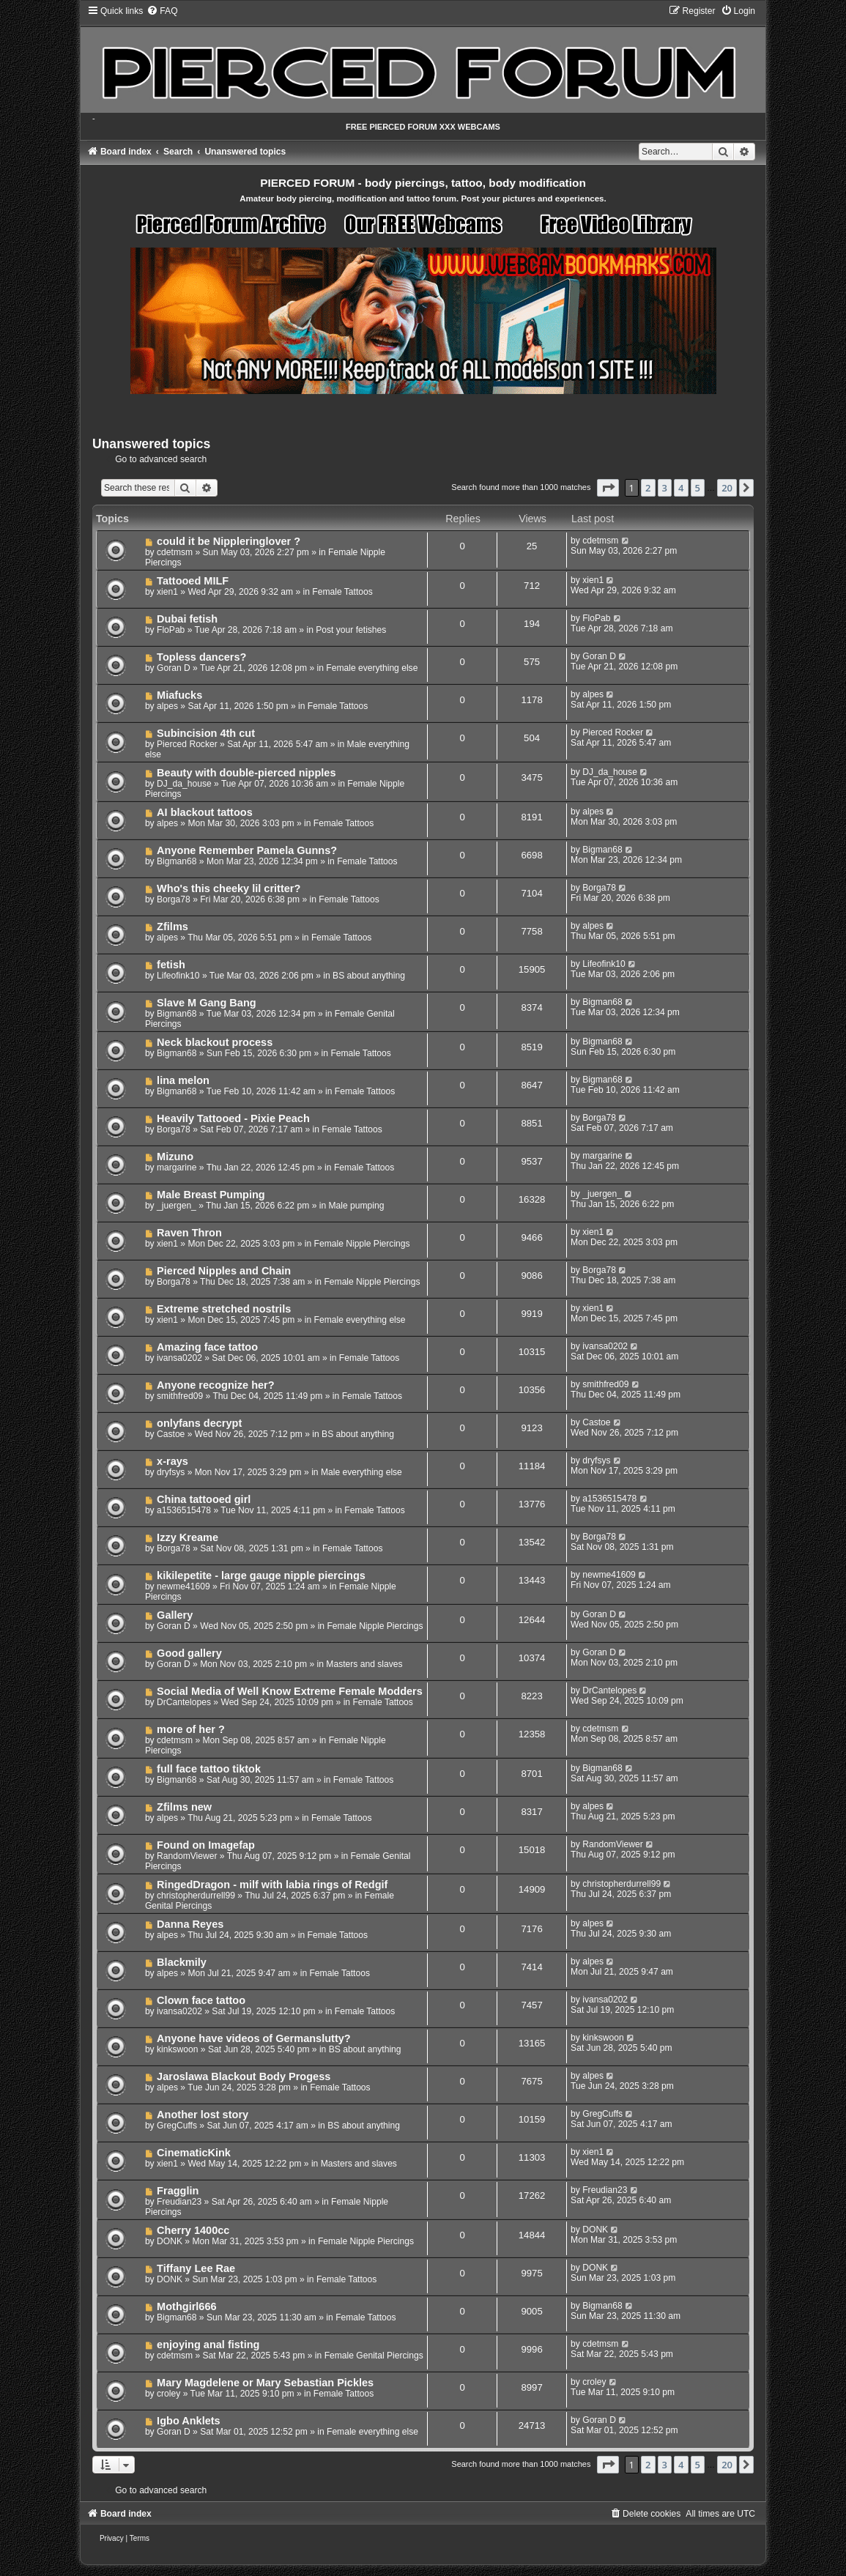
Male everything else (361, 1472)
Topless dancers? (201, 657)
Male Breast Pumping (211, 1194)
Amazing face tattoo (207, 1347)
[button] (608, 488)
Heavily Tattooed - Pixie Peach (233, 1118)
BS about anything (369, 975)
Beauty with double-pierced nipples (246, 773)
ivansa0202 (179, 1358)
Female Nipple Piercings (362, 1244)
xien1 (167, 592)
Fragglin (177, 2191)
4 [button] (680, 487)
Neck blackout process (214, 1042)
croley (168, 2393)
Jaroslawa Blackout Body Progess (243, 2076)
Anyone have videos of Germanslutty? (254, 2038)
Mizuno (175, 1156)
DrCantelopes (184, 1702)
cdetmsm (175, 552)
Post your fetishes (351, 630)
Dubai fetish (187, 619)
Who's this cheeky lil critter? (228, 888)
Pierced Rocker (187, 744)
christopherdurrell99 (196, 1895)
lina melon (183, 1080)
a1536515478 (184, 1510)
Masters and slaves (364, 1664)
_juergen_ (176, 1205)
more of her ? (191, 1729)
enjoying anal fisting (208, 2344)
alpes (167, 706)
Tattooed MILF (193, 581)
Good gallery (189, 1653)
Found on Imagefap (206, 1845)
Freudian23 (179, 2202)
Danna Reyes (190, 1924)
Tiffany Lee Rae (196, 2268)
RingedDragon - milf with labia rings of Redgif (272, 1884)
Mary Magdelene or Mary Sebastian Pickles (265, 2382)
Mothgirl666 (186, 2306)
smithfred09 (180, 1396)
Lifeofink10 (178, 975)
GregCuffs (177, 2125)
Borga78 (173, 899)
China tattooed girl (204, 1499)
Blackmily (182, 1962)
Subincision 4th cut (206, 733)
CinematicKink (194, 2153)
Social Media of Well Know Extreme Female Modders (290, 1691)
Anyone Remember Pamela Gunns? (247, 850)
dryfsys (171, 1472)
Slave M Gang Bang (206, 1003)
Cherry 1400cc (193, 2230)
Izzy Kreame (187, 1537)
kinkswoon (177, 2049)
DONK (169, 2241)
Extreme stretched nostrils (224, 1309)
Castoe (171, 1434)
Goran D (173, 668)
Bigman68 (176, 861)
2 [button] (647, 487)
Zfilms (172, 926)
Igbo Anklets (188, 2421)
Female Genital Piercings (373, 2355)
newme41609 (183, 1586)
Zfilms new (184, 1807)
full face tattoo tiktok (209, 1769)
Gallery (175, 1615)
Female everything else (372, 668)
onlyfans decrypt (199, 1423)
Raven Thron (189, 1233)
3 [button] (664, 487)
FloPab (171, 630)
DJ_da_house (184, 784)
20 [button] (726, 487)
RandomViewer (187, 1856)
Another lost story (202, 2114)
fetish (171, 964)
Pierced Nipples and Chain (224, 1271)
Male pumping (357, 1205)
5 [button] (697, 487)
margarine (176, 1167)
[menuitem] (161, 11)
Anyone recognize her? (216, 1385)
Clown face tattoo (201, 2000)
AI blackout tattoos (205, 812)
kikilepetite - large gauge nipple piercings (261, 1575)
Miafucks (179, 695)
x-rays (172, 1461)
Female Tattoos (342, 592)
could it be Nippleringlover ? (228, 541)
